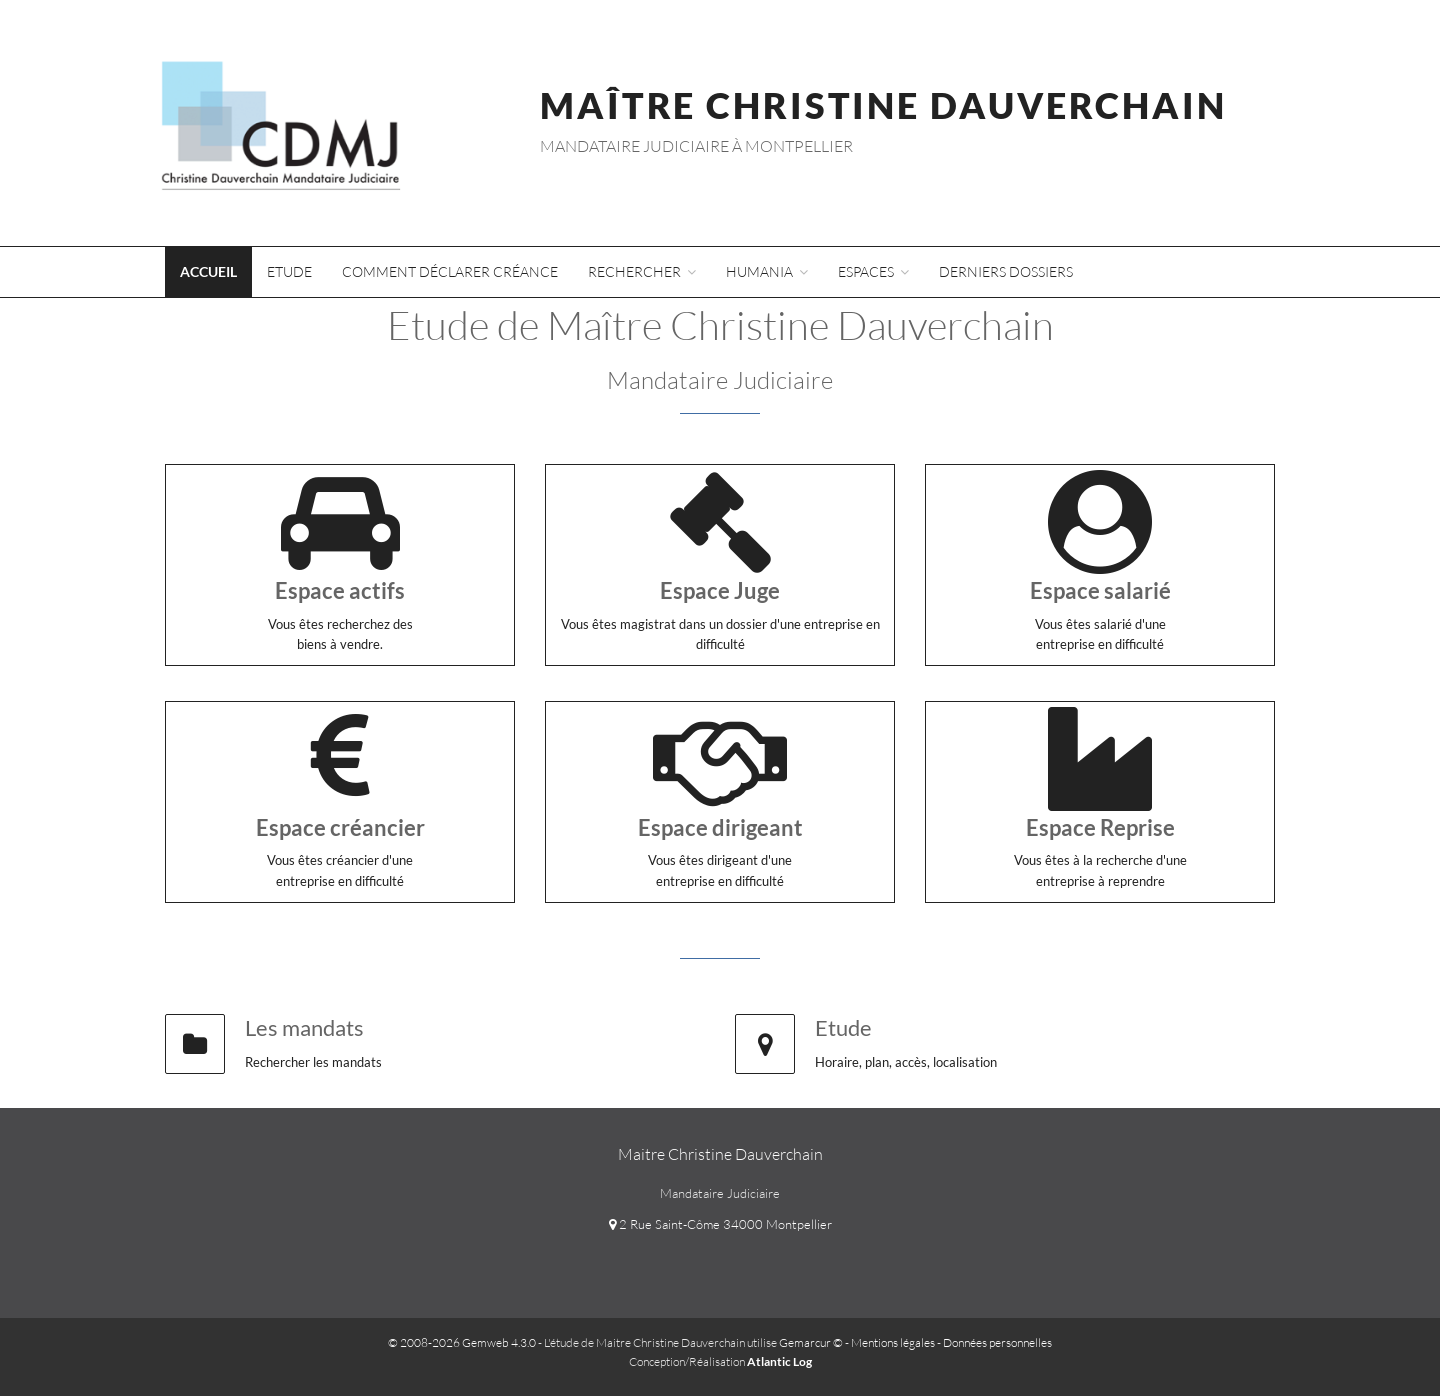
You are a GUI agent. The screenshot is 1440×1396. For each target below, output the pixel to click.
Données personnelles (997, 1342)
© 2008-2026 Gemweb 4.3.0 (462, 1342)
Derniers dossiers (1006, 271)
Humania (767, 271)
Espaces (873, 271)
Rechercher (642, 271)
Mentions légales (893, 1342)
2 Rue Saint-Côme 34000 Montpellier (720, 1224)
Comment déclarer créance (450, 271)
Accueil (208, 271)
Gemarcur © (811, 1342)
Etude (289, 271)
